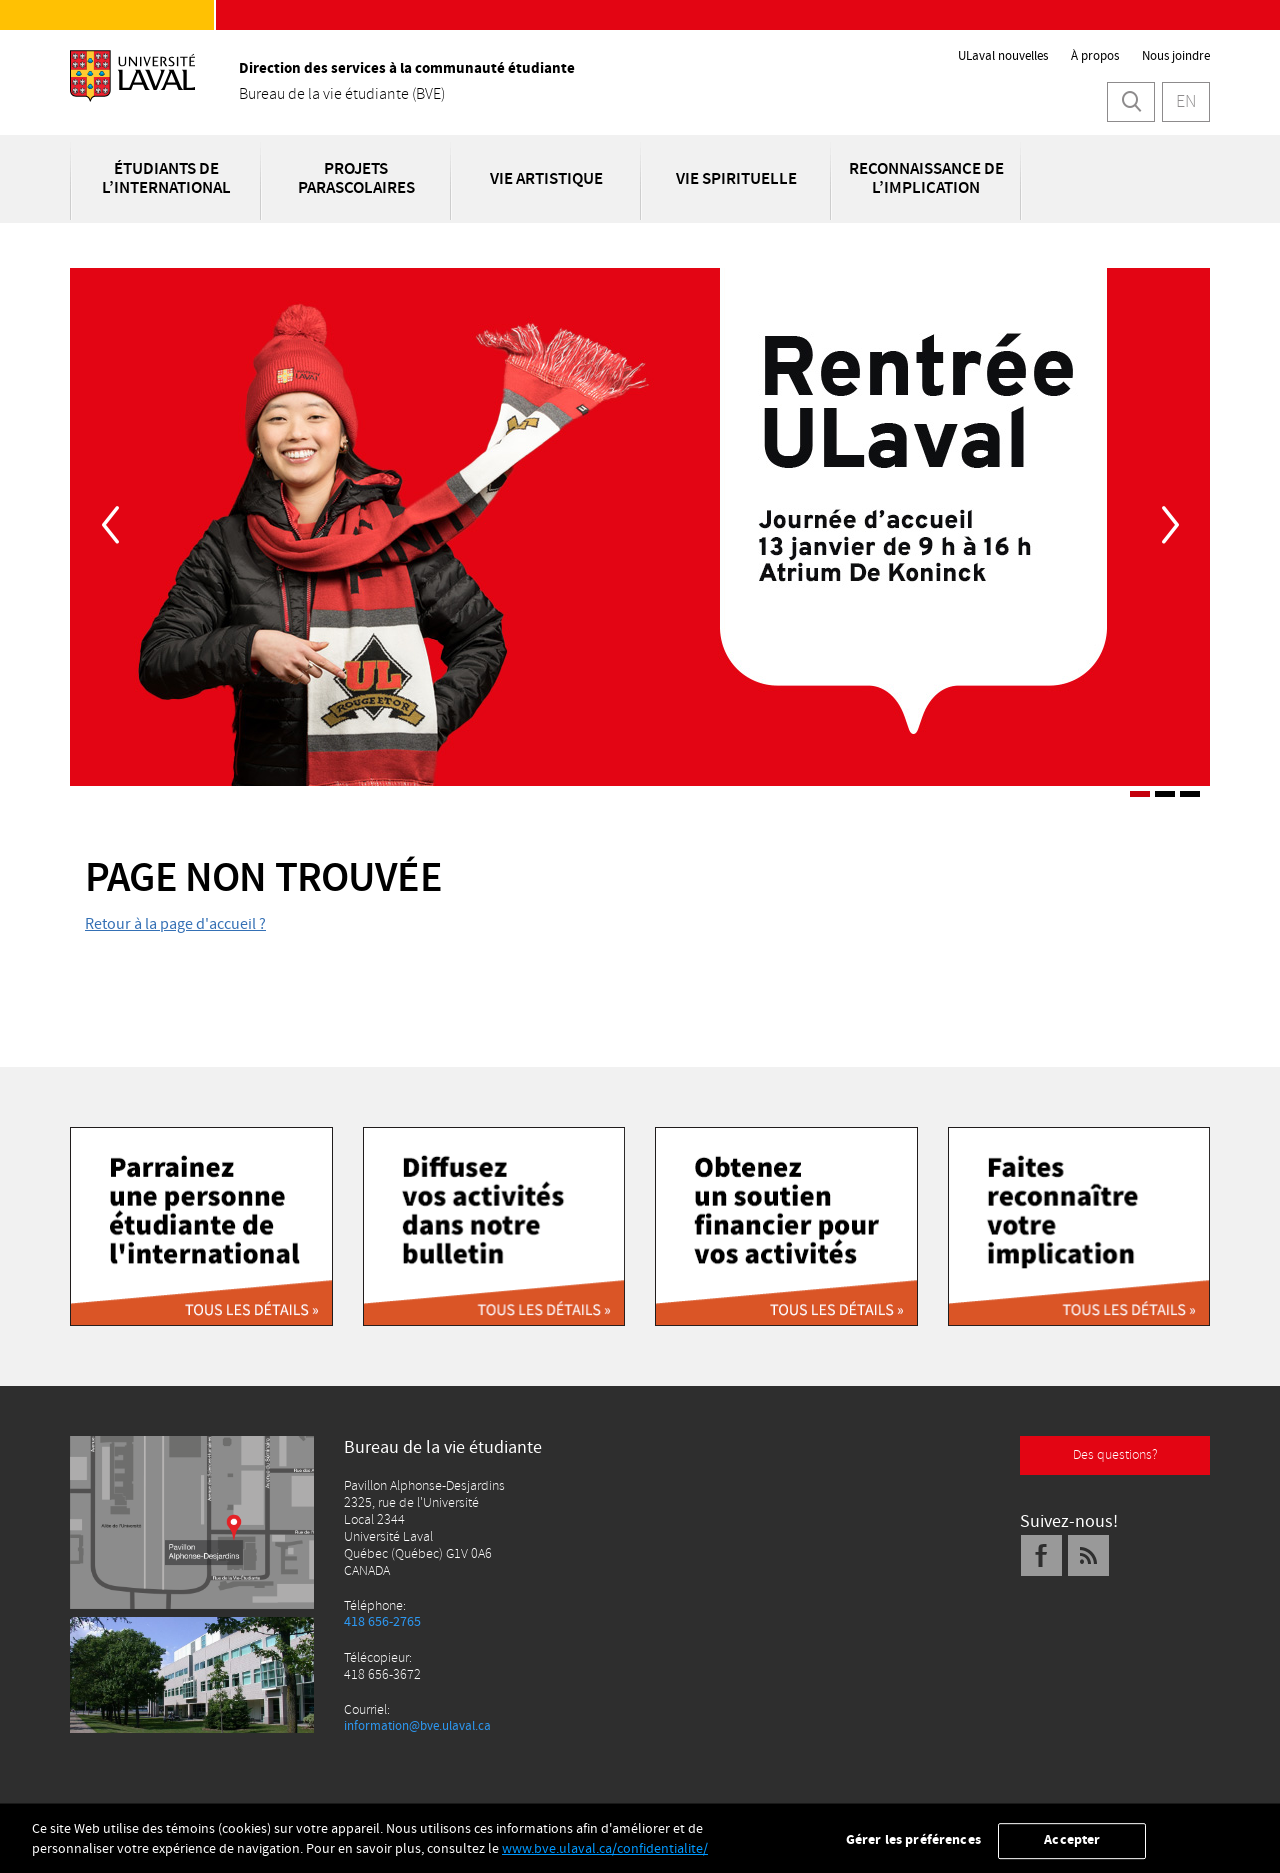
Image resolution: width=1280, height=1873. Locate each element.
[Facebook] (1042, 1555)
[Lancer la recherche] (1131, 102)
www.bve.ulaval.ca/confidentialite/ (605, 1859)
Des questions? (1115, 1454)
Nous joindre (1176, 56)
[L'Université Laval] (132, 89)
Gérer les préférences (913, 1850)
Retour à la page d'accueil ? (175, 924)
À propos (1095, 56)
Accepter (1072, 1850)
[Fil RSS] (1089, 1555)
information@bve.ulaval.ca (424, 1726)
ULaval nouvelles (1003, 56)
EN (1186, 101)
